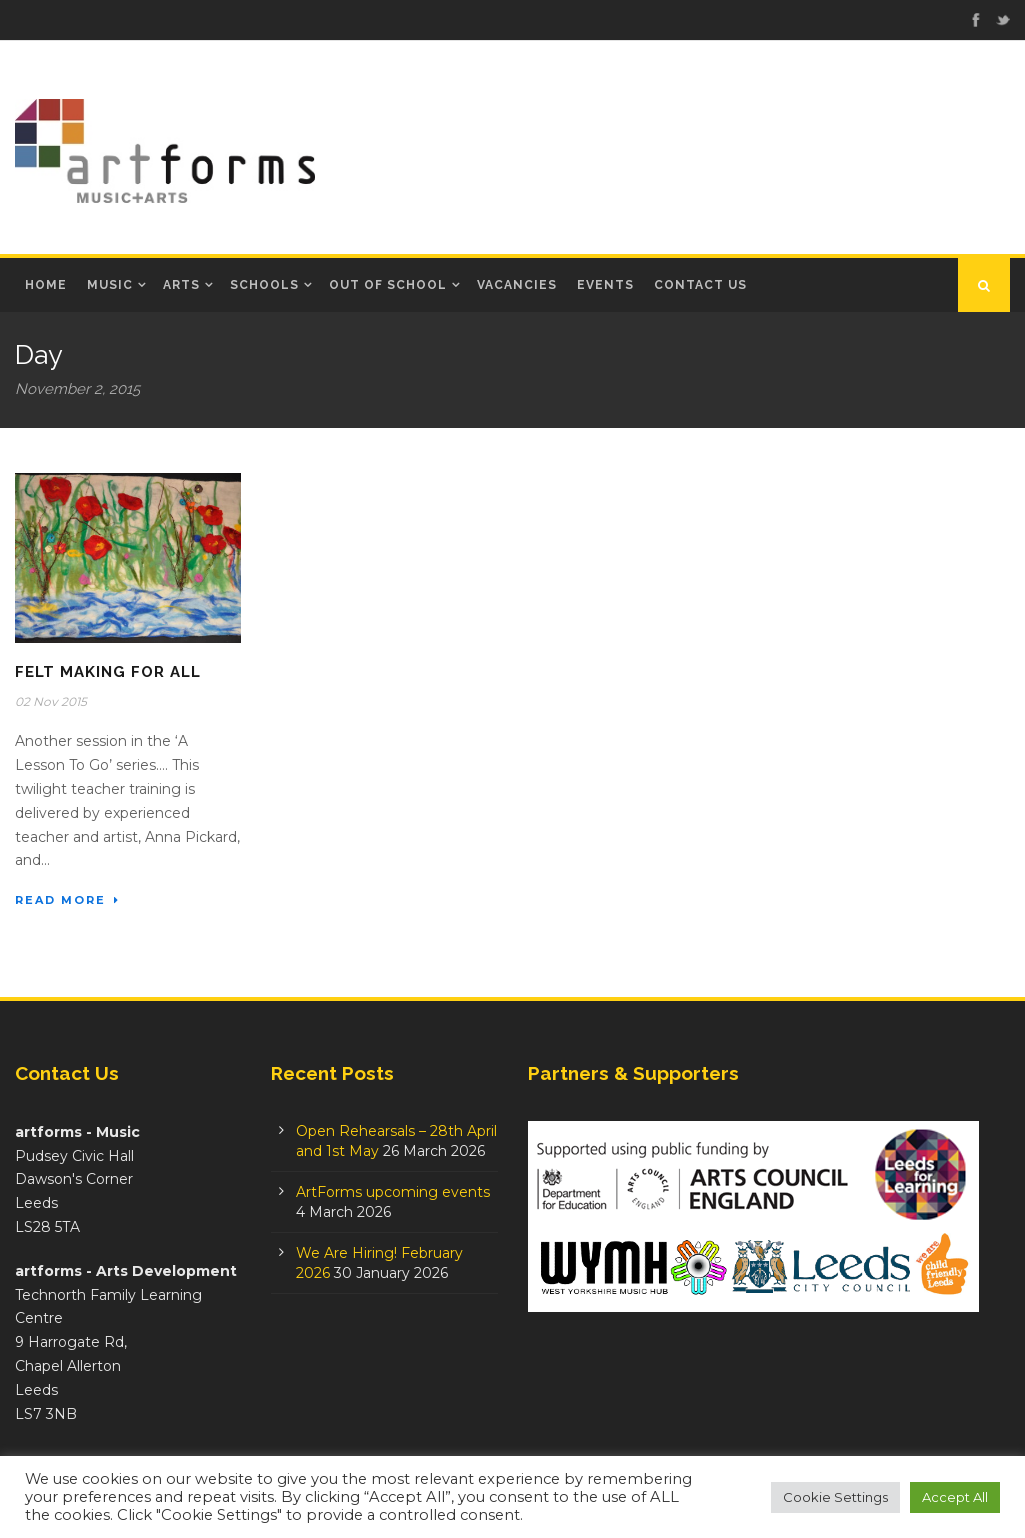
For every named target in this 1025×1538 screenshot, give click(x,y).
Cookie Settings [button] (835, 1497)
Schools (264, 285)
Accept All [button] (955, 1497)
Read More (67, 900)
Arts (181, 285)
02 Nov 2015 (51, 701)
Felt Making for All (108, 672)
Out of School (388, 285)
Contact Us (700, 285)
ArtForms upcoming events (393, 1192)
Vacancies (517, 285)
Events (605, 285)
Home (46, 285)
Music (110, 285)
